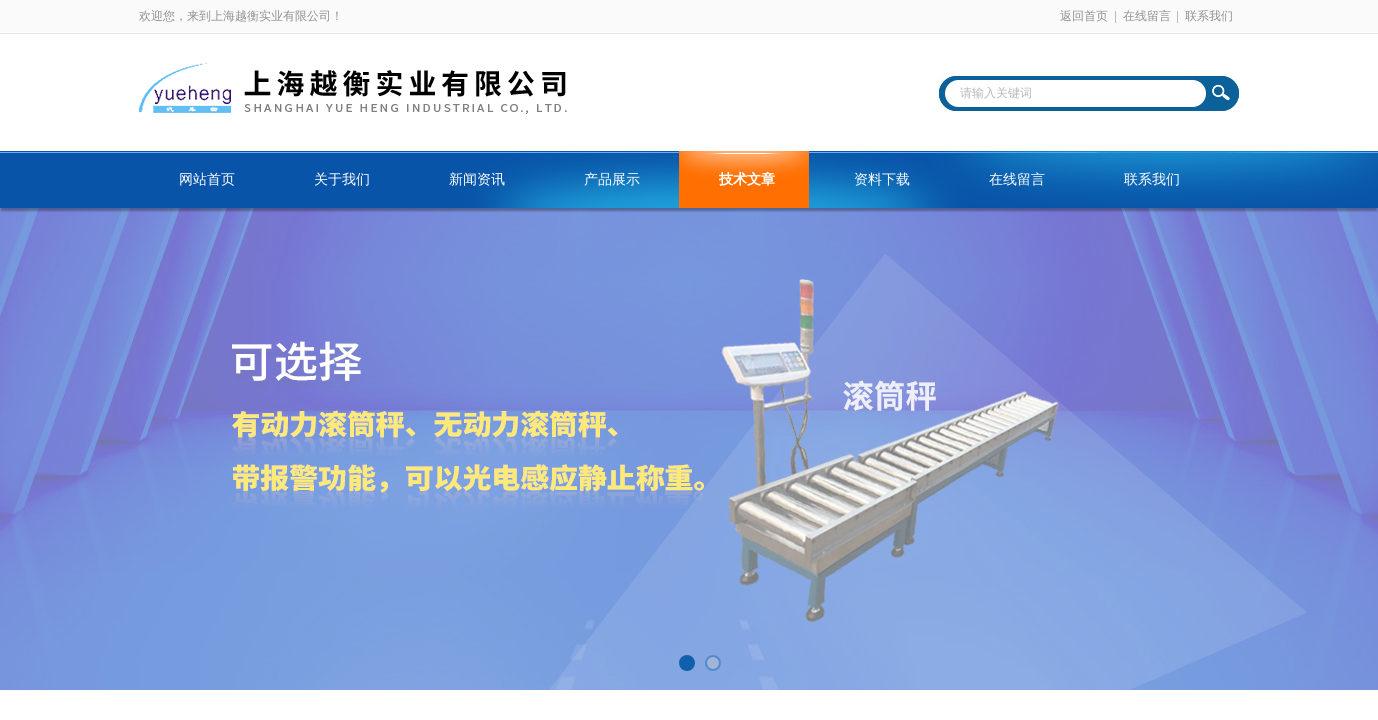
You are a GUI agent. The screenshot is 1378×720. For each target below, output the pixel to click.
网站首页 (207, 179)
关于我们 (342, 179)
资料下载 (882, 179)
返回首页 (1084, 16)
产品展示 (612, 179)
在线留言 (1147, 16)
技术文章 (747, 179)
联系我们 (1209, 16)
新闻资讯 (477, 179)
